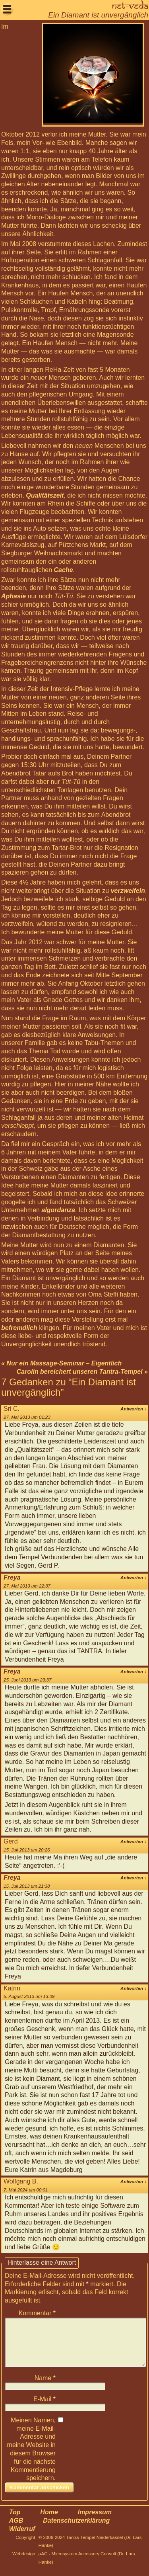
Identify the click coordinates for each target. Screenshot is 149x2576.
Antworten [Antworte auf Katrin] (133, 1988)
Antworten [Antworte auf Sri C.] (133, 1408)
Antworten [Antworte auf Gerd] (133, 1841)
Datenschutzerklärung (76, 2530)
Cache (63, 569)
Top (15, 2521)
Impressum (95, 2521)
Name (45, 2387)
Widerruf (22, 2538)
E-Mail (44, 2408)
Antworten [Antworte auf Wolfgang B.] (133, 2181)
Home (49, 2521)
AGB (16, 2530)
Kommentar (37, 2313)
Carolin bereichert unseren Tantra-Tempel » (82, 1371)
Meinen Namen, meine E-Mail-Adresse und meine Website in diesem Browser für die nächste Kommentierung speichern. (31, 2458)
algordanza (58, 1210)
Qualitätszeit (45, 495)
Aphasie (13, 596)
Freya (12, 1577)
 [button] (7, 9)
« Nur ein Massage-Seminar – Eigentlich (61, 1363)
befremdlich (19, 1327)
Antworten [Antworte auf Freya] (133, 1577)
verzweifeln (128, 890)
